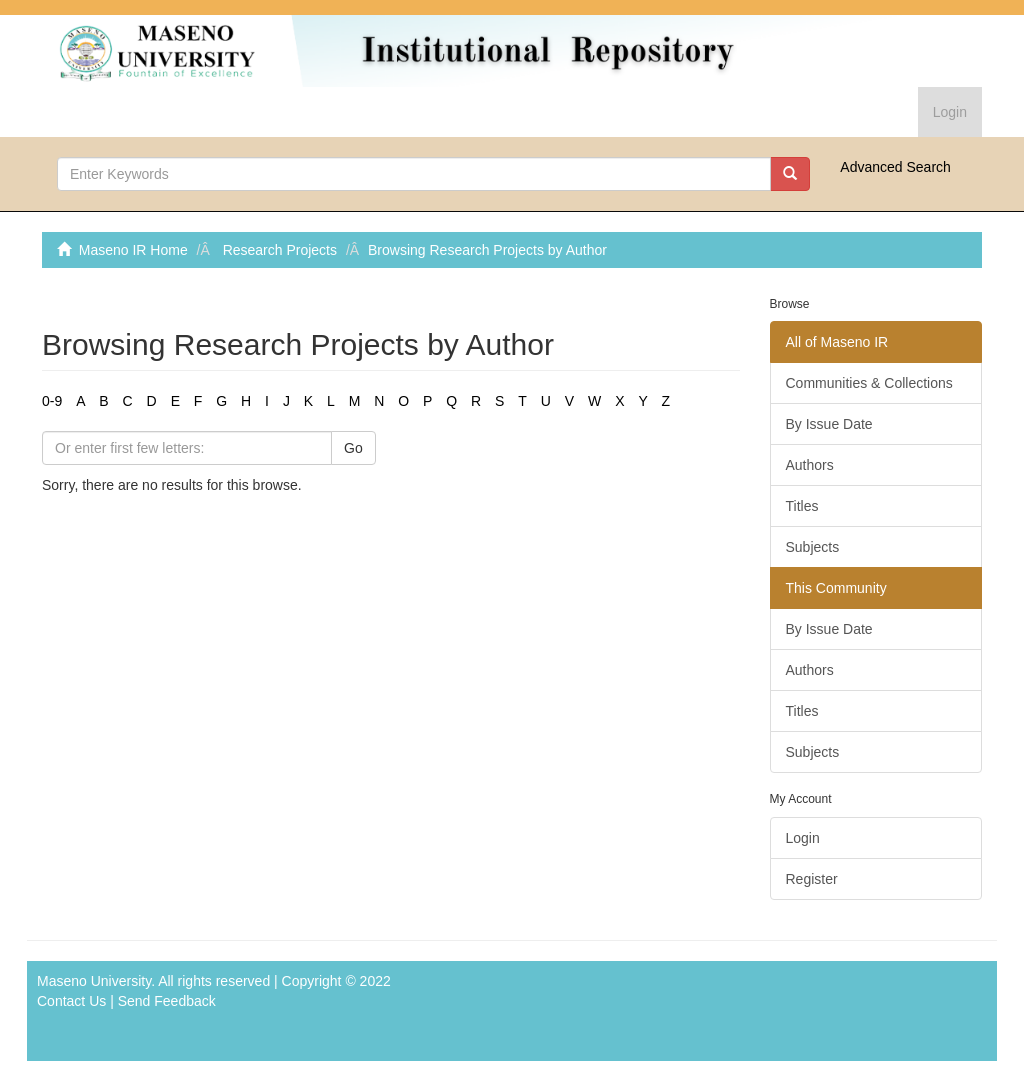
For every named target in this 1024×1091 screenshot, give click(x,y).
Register (812, 879)
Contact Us (71, 1001)
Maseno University (94, 981)
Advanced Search (895, 167)
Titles (802, 506)
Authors (810, 465)
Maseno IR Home (133, 250)
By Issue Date (829, 424)
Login (803, 838)
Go (353, 448)
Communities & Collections (869, 383)
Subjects (813, 547)
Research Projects (280, 250)
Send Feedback (167, 1001)
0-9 (52, 401)
